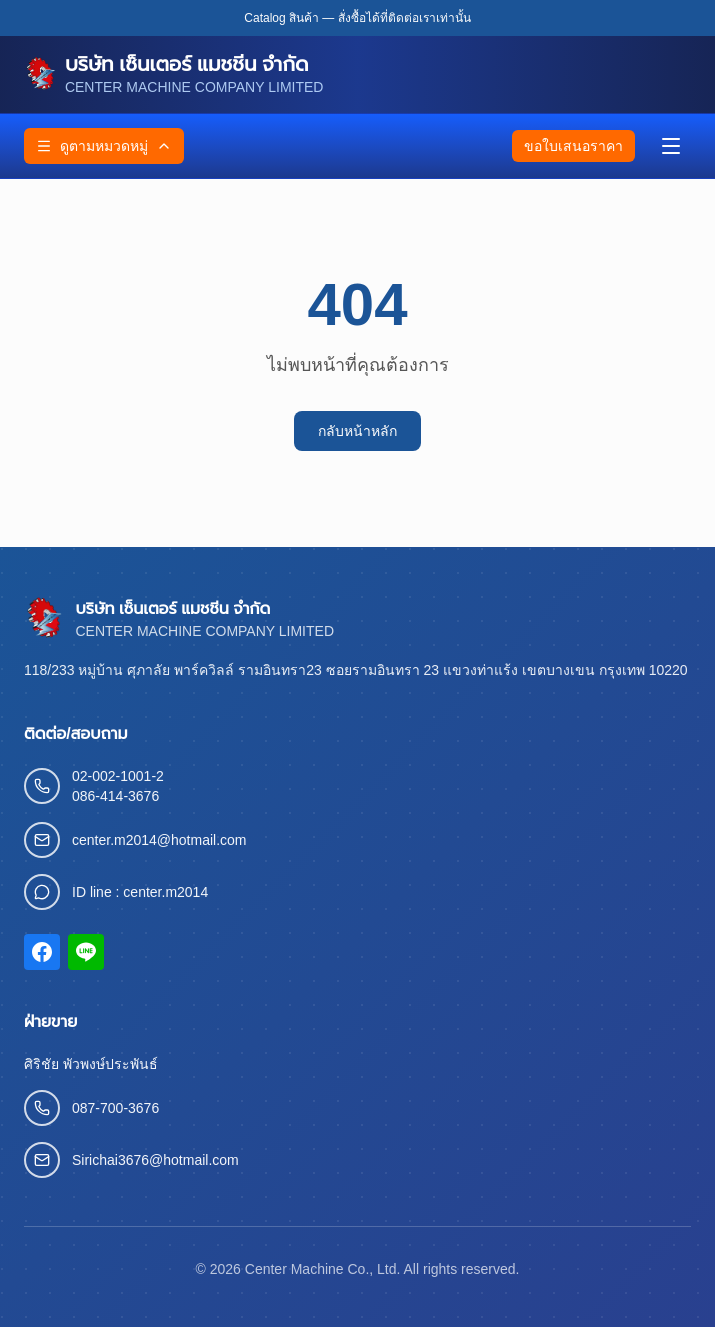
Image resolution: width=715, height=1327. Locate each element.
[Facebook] (42, 952)
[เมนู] (671, 146)
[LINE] (86, 952)
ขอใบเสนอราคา (573, 146)
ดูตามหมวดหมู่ (104, 146)
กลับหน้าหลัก (357, 431)
